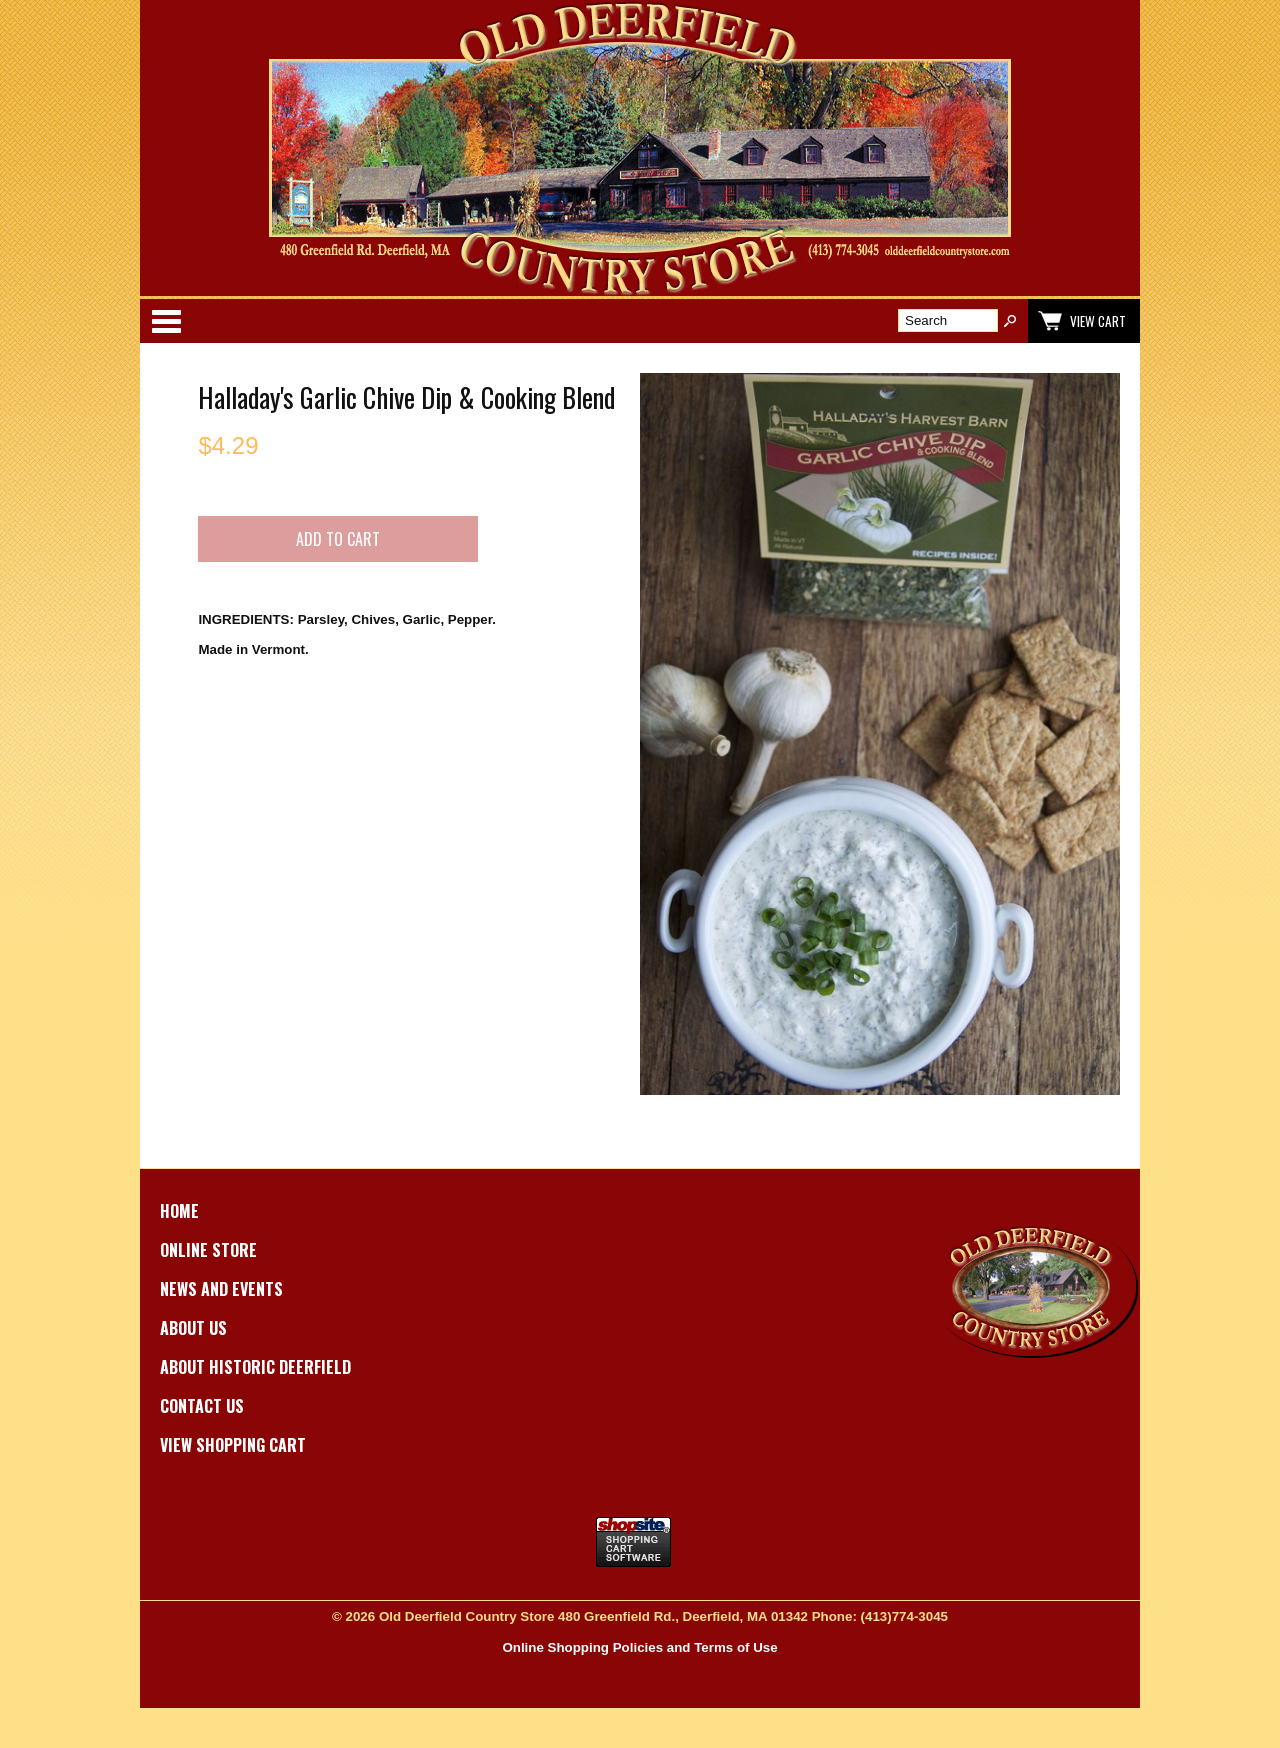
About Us (193, 1328)
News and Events (221, 1289)
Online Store (208, 1250)
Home (179, 1211)
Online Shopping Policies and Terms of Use (639, 1647)
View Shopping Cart (233, 1445)
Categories (166, 321)
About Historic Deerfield (255, 1367)
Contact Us (202, 1406)
